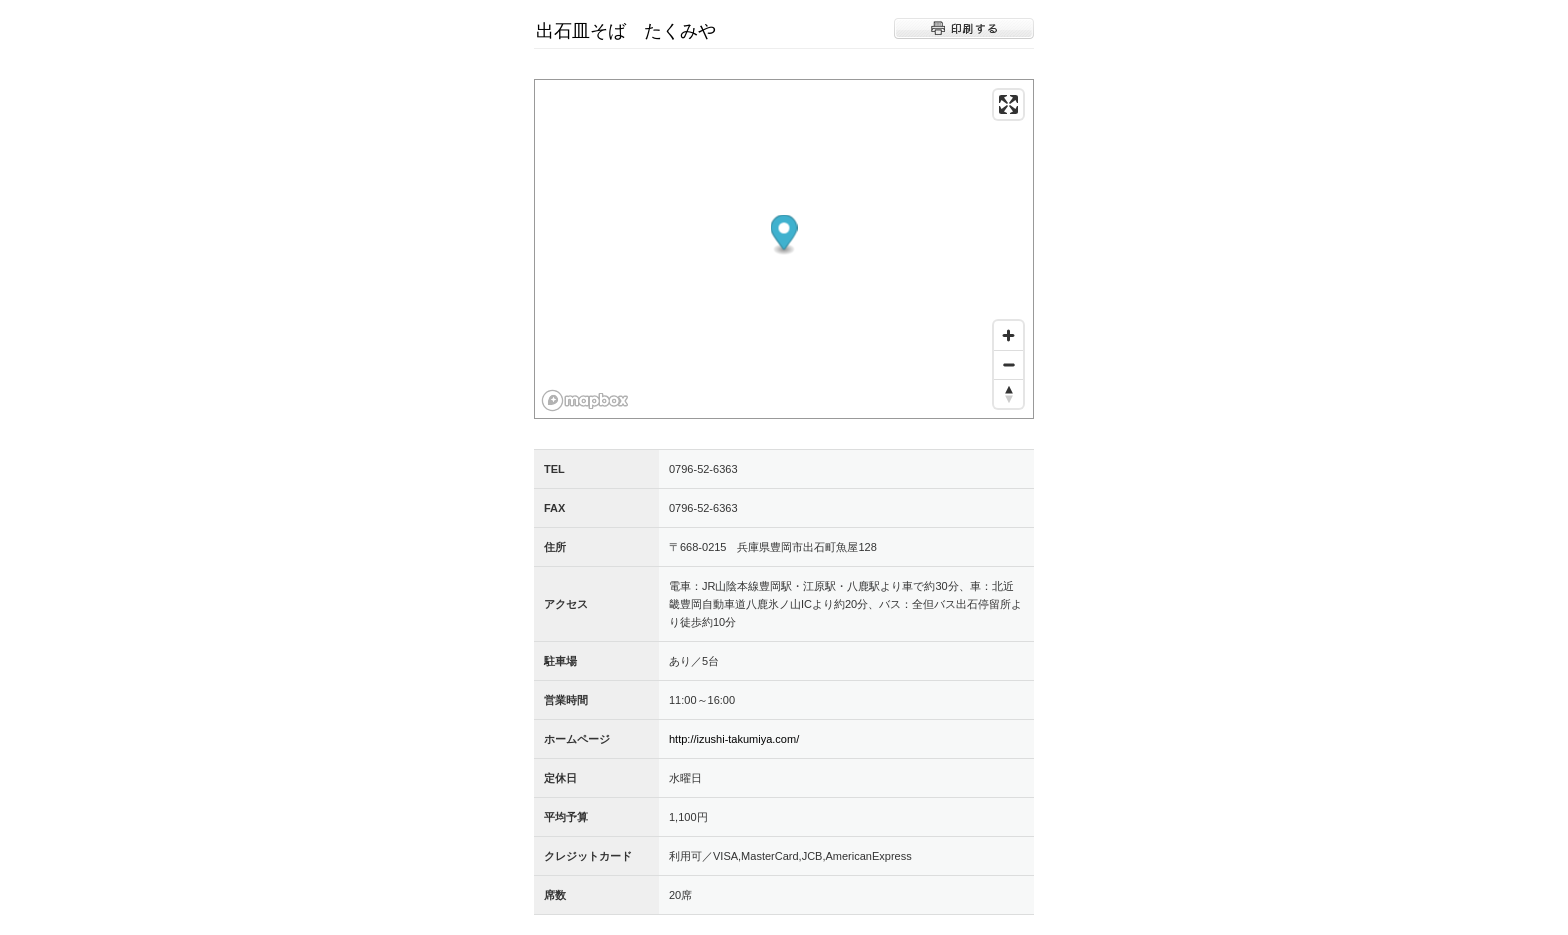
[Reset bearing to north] (1008, 393)
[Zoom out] (1008, 364)
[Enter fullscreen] (1008, 104)
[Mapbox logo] (585, 400)
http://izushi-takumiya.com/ (734, 739)
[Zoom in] (1008, 335)
